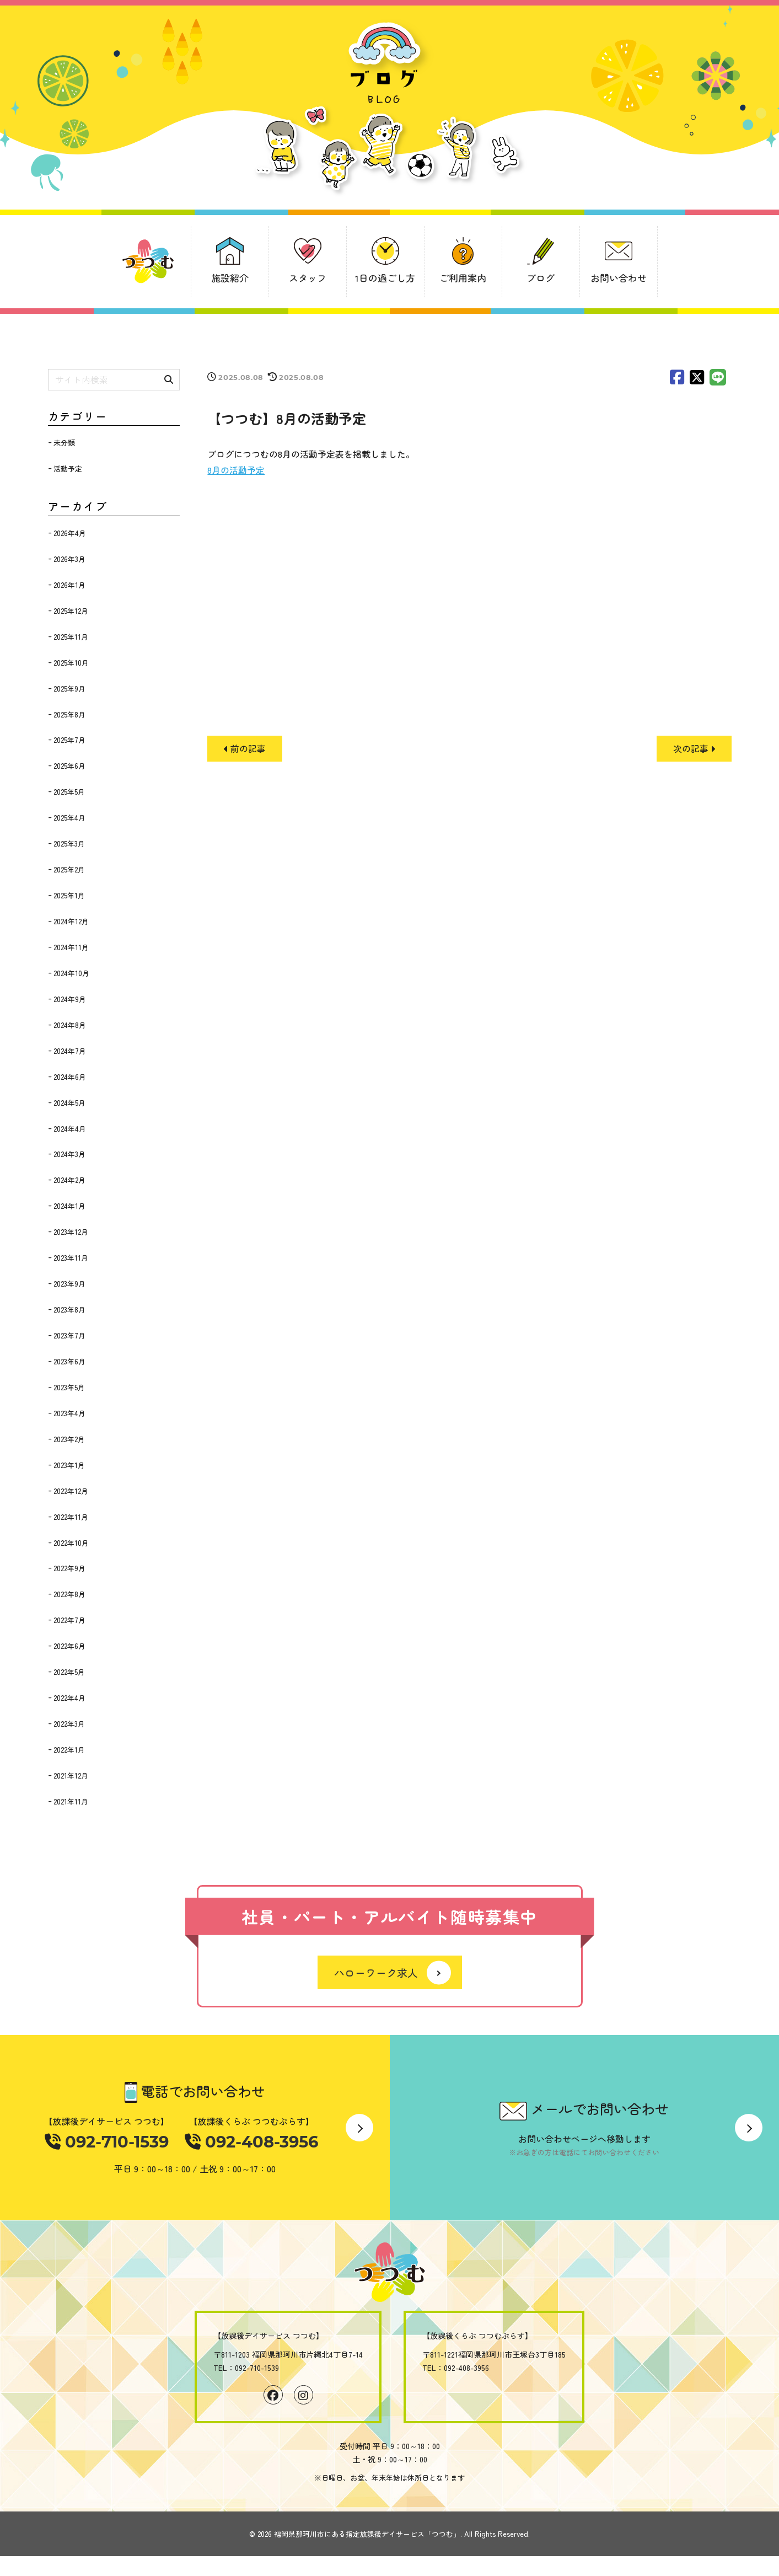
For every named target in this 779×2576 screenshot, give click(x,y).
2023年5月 (69, 1387)
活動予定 (67, 468)
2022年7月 (69, 1620)
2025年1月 (69, 895)
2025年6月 (69, 766)
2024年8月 (69, 1025)
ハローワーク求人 (376, 1973)
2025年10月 (71, 662)
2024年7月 (69, 1051)
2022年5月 (69, 1672)
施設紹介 (230, 278)
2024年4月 (69, 1128)
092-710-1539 (107, 2142)
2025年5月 (69, 791)
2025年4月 (69, 817)
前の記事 (245, 748)
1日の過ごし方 (385, 278)
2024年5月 (69, 1102)
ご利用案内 (462, 278)
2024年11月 (71, 947)
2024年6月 (69, 1077)
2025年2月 (69, 869)
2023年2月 (69, 1439)
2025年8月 (69, 714)
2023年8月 (69, 1309)
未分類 (64, 442)
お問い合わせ (618, 278)
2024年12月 (71, 921)
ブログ (541, 278)
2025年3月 (69, 843)
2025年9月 (69, 688)
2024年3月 (69, 1154)
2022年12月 (70, 1491)
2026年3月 (69, 559)
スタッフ (307, 278)
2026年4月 (69, 533)
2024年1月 (69, 1206)
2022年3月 (69, 1723)
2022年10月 (71, 1543)
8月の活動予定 (236, 469)
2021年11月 (70, 1801)
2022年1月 (69, 1749)
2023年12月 (70, 1232)
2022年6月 (69, 1646)
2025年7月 (69, 740)
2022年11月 (70, 1517)
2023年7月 (69, 1335)
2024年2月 (69, 1180)
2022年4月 (69, 1698)
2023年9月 (69, 1283)
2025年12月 (70, 611)
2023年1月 (69, 1465)
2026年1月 (69, 585)
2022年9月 (69, 1568)
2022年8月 (69, 1594)
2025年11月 (70, 636)
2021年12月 (70, 1775)
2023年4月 (69, 1413)
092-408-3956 (251, 2142)
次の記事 (694, 748)
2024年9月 (69, 999)
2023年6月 (69, 1361)
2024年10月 (71, 973)
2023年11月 (70, 1257)
